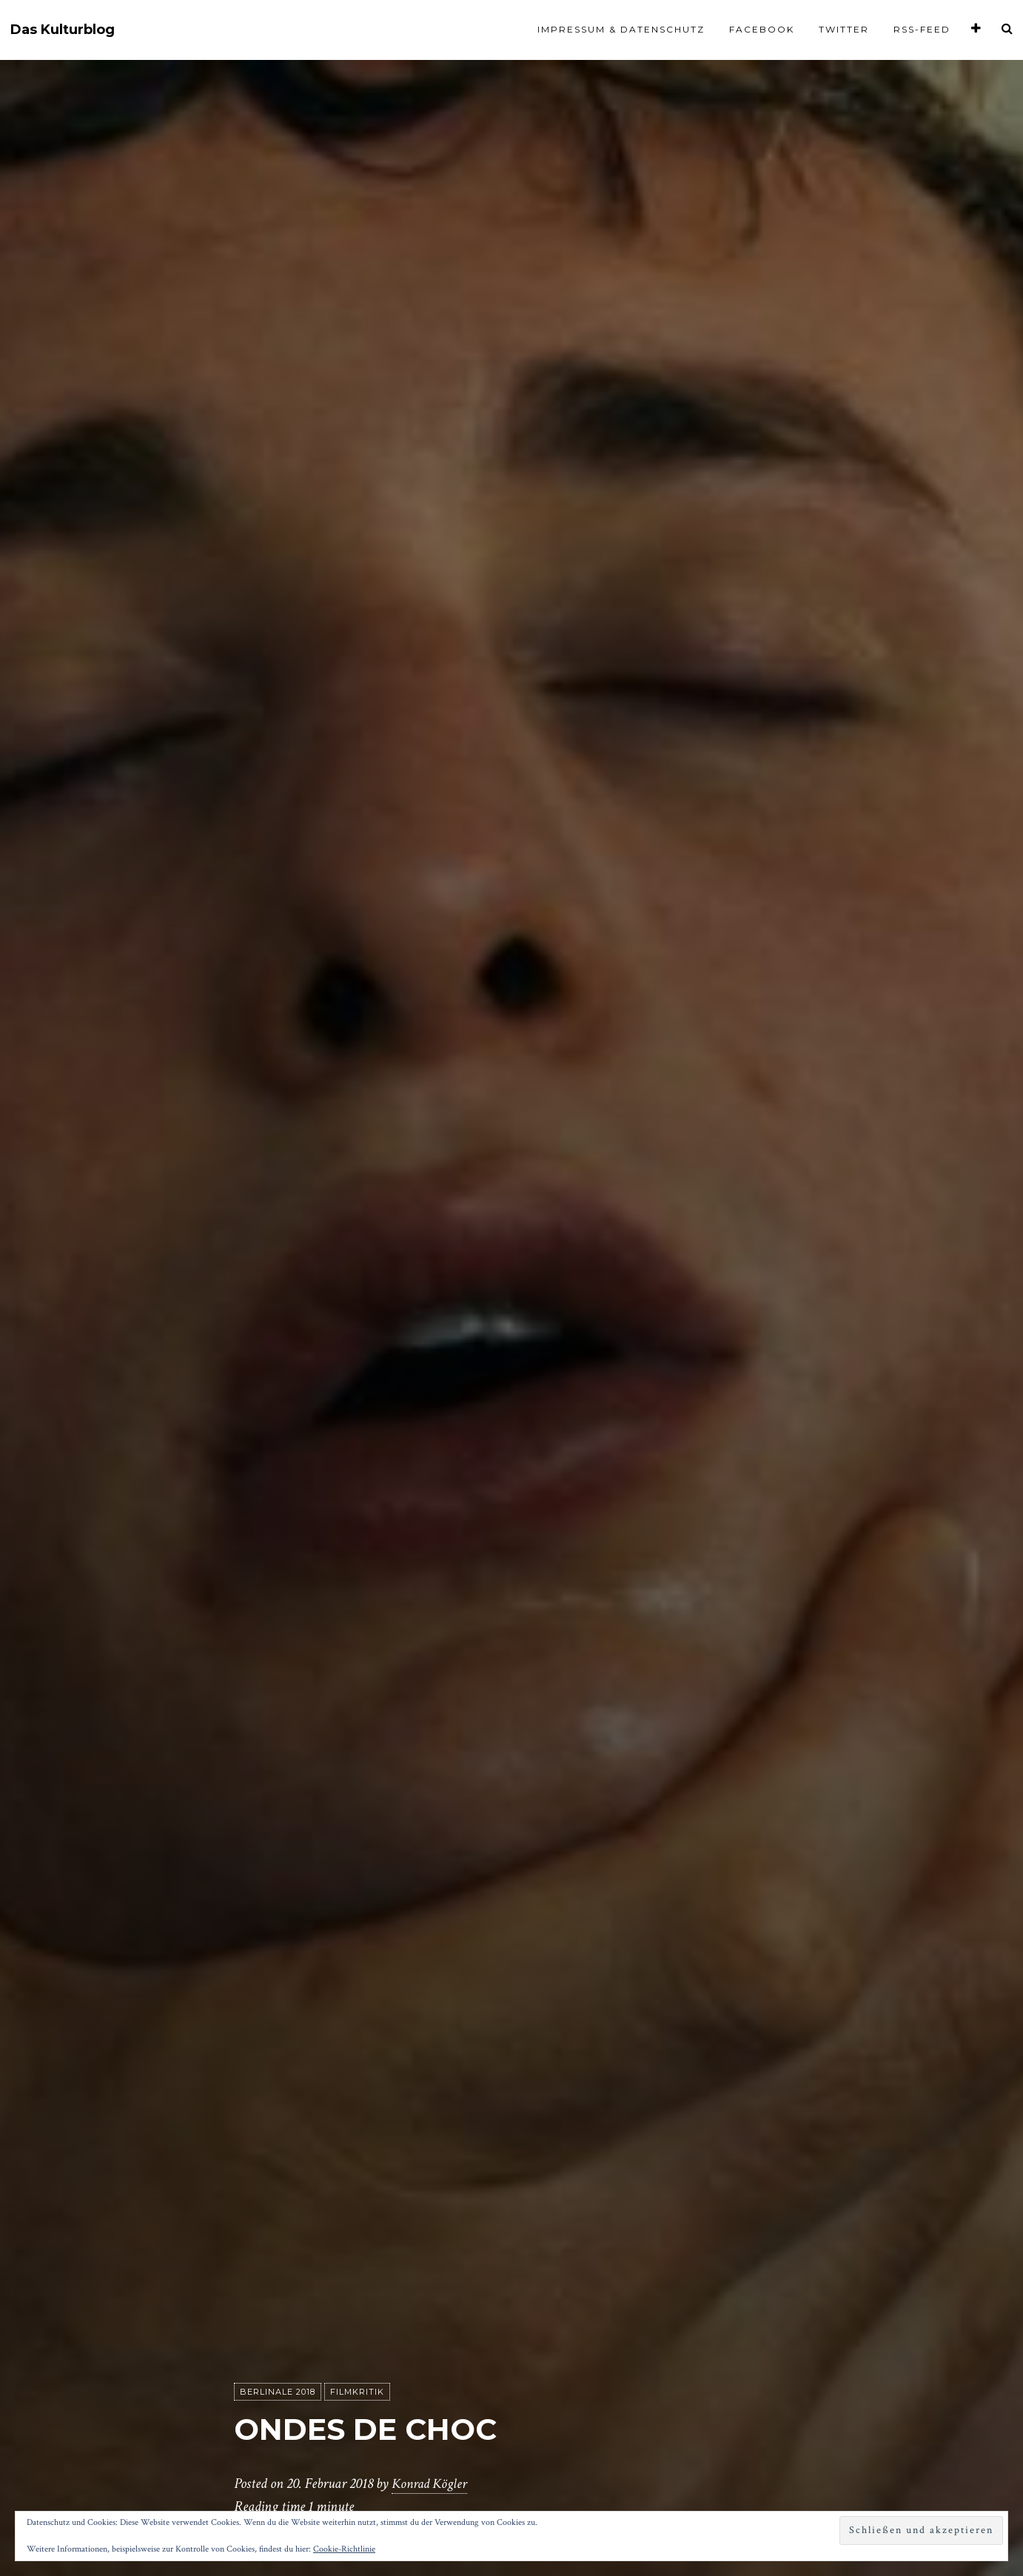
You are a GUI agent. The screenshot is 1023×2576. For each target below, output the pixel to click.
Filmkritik (357, 2392)
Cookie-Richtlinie (344, 2549)
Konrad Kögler (432, 2484)
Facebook (761, 29)
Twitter (844, 29)
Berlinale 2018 (277, 2392)
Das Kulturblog (62, 30)
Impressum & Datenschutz (621, 29)
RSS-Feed (921, 29)
